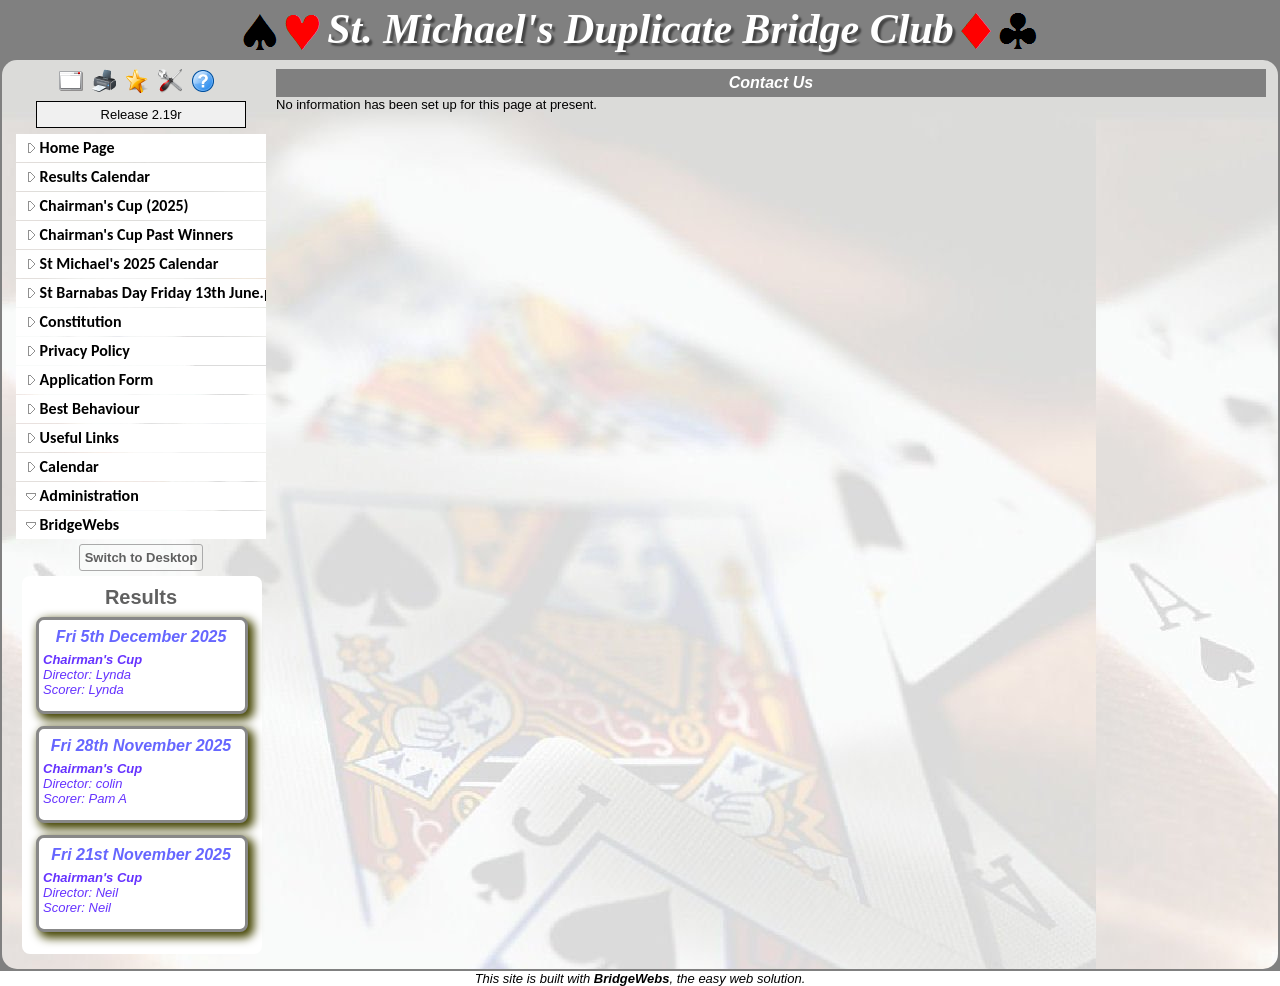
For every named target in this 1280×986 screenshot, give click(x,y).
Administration (82, 495)
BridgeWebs (72, 524)
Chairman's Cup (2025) (107, 205)
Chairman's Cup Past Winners (129, 234)
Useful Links (72, 437)
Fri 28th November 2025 (141, 745)
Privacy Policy (78, 350)
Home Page (70, 147)
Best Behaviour (83, 408)
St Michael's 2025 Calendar (122, 263)
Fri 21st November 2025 (141, 854)
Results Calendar (88, 176)
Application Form (89, 379)
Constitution (74, 321)
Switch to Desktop (141, 557)
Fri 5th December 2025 (141, 636)
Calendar (62, 466)
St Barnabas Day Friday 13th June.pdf (144, 292)
